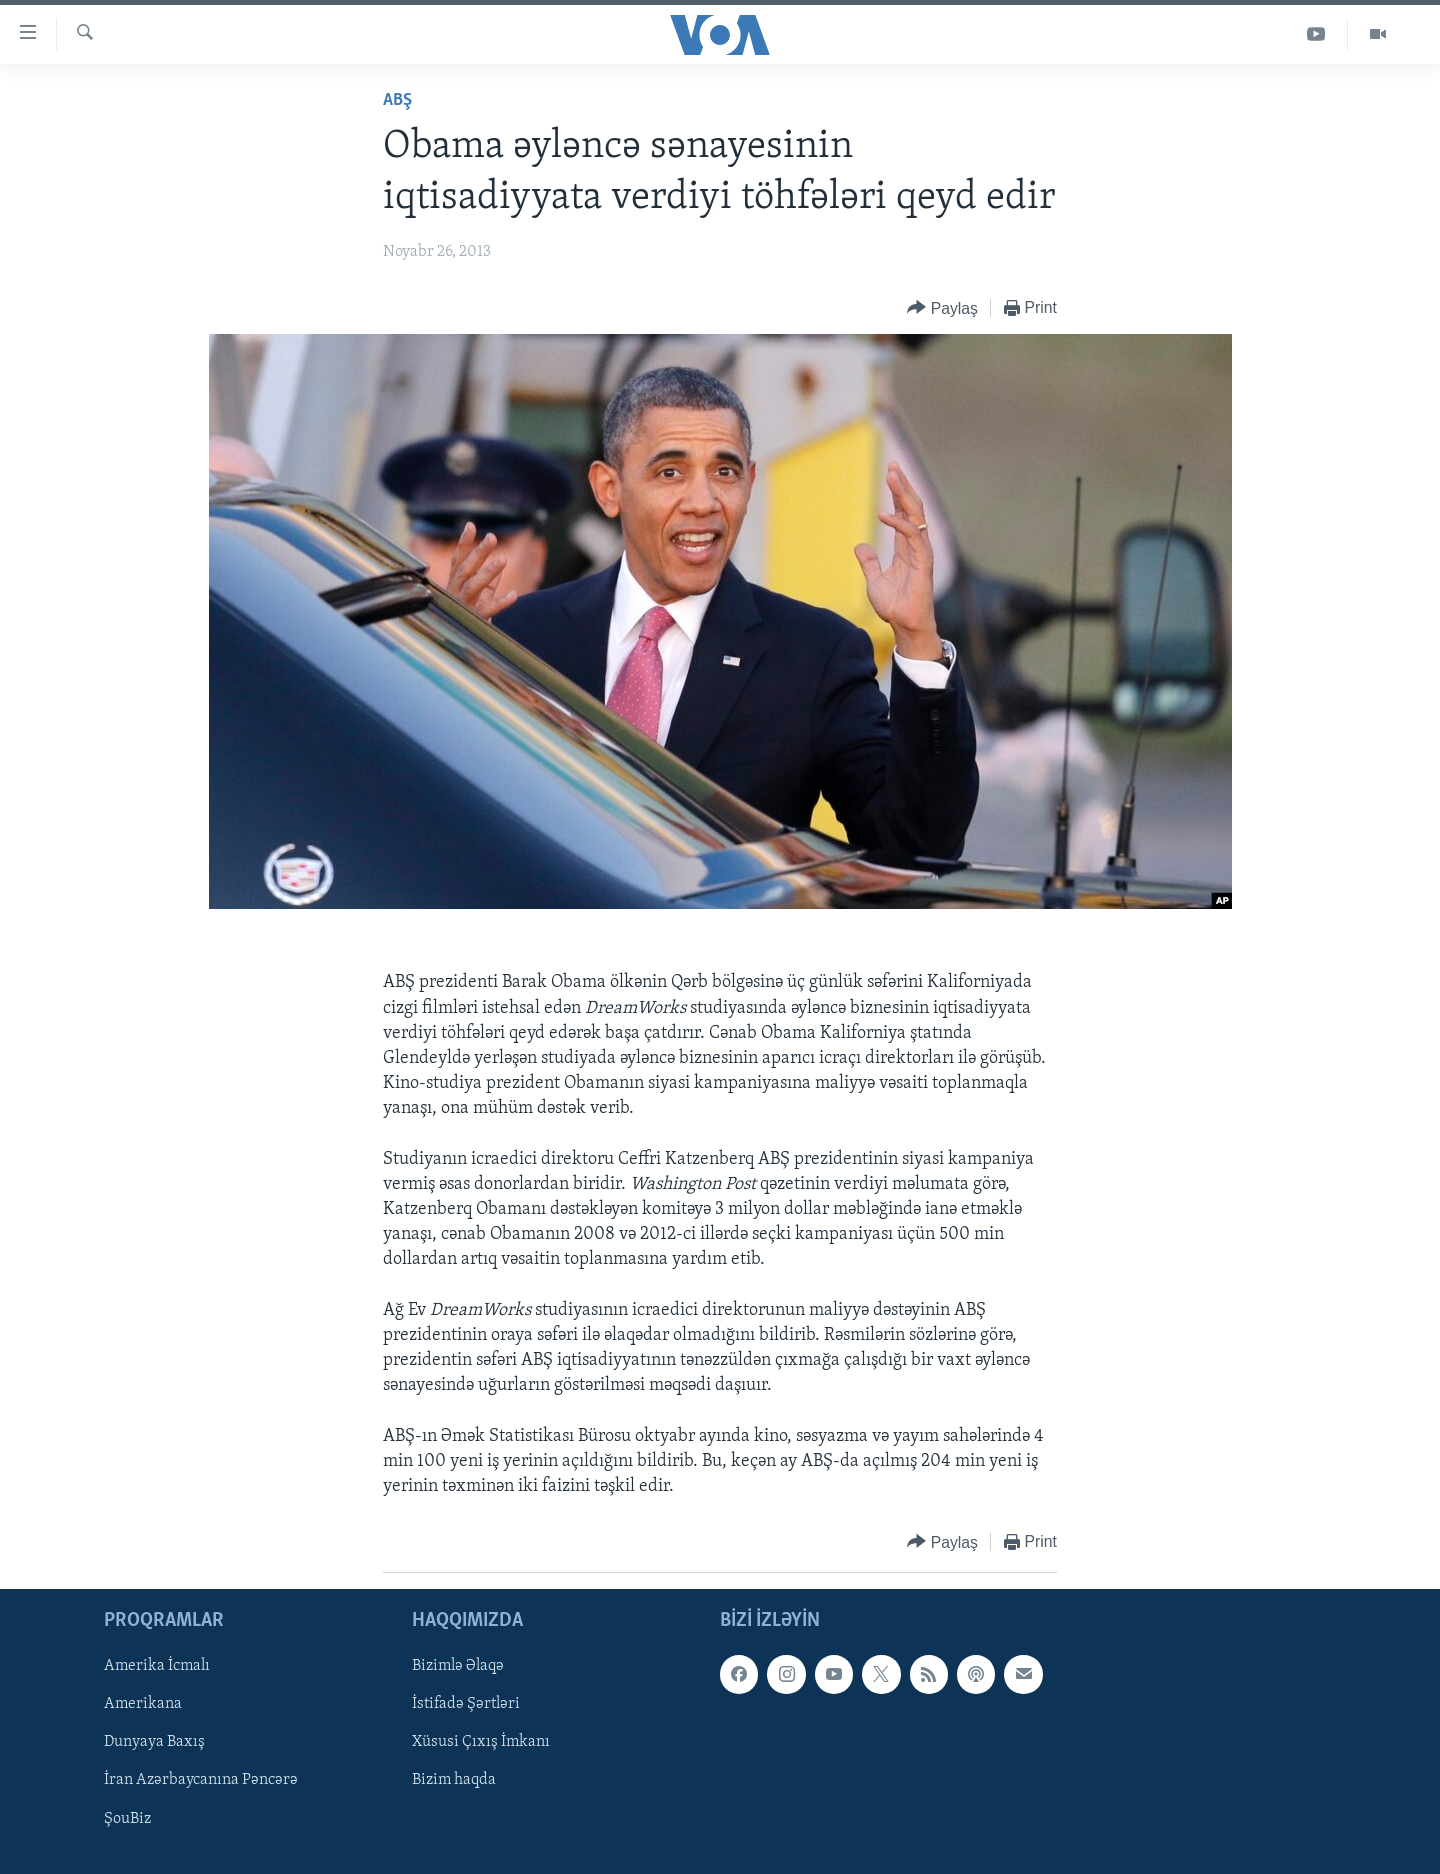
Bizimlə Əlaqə (458, 1667)
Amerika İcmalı (157, 1667)
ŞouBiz (127, 1819)
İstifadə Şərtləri (466, 1705)
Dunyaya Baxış (154, 1743)
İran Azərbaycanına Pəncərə (201, 1781)
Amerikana (143, 1705)
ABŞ (397, 100)
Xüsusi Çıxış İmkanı (481, 1743)
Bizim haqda (454, 1781)
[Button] (942, 308)
